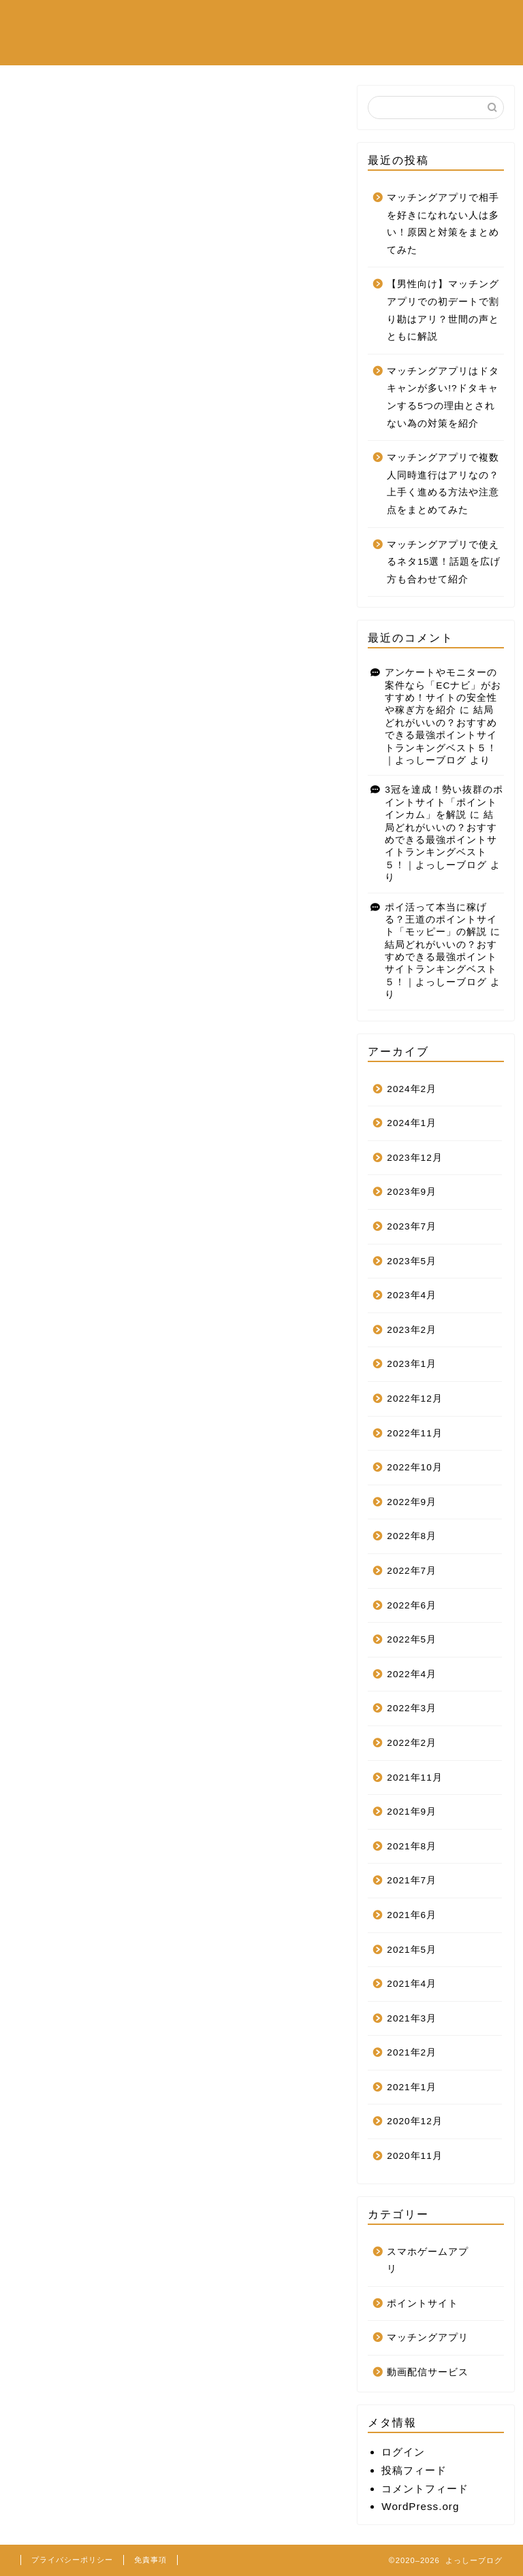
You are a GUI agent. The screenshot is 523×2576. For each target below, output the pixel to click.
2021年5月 (412, 1950)
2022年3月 (412, 1708)
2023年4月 (412, 1295)
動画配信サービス (275, 21)
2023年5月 (412, 1261)
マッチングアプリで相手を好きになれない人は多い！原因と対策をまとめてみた (443, 224)
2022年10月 (414, 1467)
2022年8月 (412, 1536)
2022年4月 (412, 1674)
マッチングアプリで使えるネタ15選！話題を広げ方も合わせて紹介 (444, 562)
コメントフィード (425, 2488)
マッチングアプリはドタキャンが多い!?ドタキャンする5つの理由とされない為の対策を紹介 (443, 397)
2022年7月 (412, 1571)
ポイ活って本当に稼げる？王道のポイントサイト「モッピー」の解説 (441, 920)
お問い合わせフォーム (275, 48)
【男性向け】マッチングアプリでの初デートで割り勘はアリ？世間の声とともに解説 (443, 310)
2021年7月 (412, 1880)
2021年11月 (414, 1777)
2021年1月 (412, 2087)
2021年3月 (412, 2018)
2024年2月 (412, 1089)
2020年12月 (414, 2121)
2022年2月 (412, 1743)
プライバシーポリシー (72, 2560)
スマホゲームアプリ (162, 21)
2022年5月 (412, 1639)
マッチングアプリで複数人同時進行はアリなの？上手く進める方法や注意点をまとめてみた (443, 483)
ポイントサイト (377, 21)
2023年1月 (412, 1364)
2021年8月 (412, 1846)
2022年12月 (414, 1398)
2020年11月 (414, 2156)
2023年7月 (412, 1226)
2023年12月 (414, 1158)
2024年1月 (412, 1123)
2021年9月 (412, 1811)
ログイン (403, 2452)
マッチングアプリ (156, 48)
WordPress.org (420, 2506)
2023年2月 (412, 1330)
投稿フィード (414, 2470)
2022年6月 (412, 1605)
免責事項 (150, 2560)
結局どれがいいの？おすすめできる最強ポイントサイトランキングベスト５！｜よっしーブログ (441, 735)
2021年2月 (412, 2052)
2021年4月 (412, 1984)
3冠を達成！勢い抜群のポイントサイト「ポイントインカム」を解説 (444, 802)
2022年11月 (414, 1433)
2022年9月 (412, 1502)
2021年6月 (412, 1915)
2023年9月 (412, 1192)
